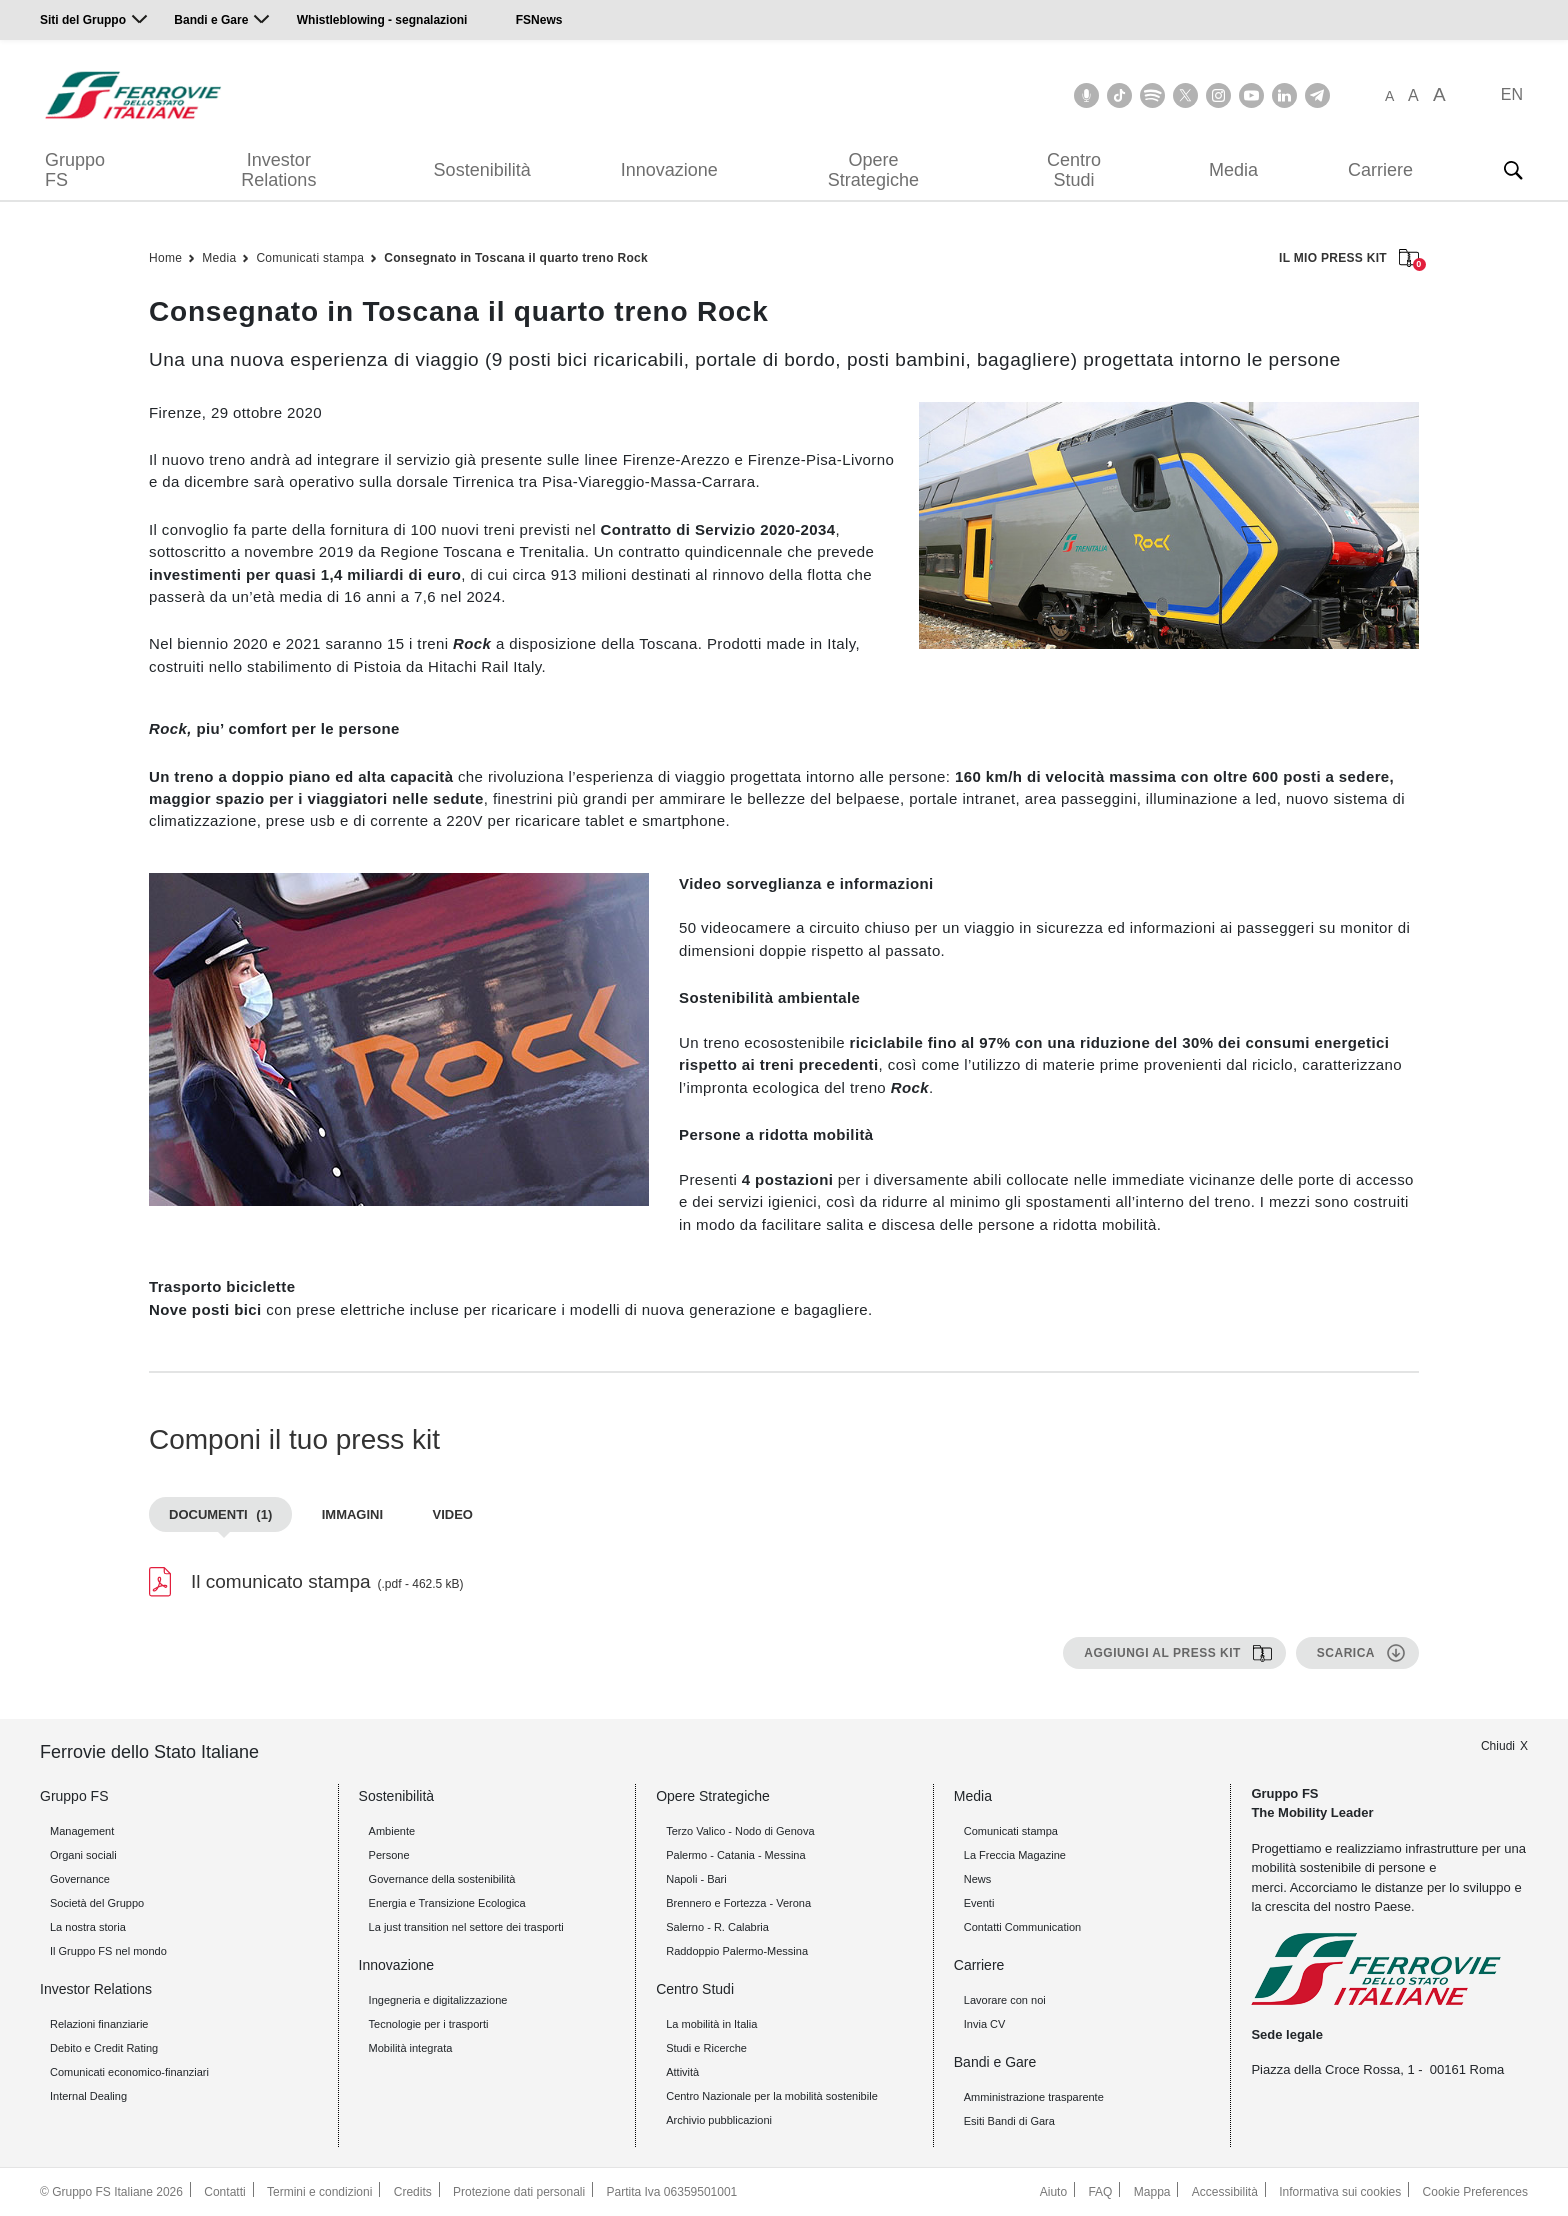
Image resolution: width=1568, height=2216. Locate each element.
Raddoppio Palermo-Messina (737, 1951)
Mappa (1152, 2192)
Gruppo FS (75, 170)
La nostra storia (88, 1927)
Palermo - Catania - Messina (735, 1855)
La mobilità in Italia (711, 2024)
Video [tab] (453, 1514)
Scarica (1346, 1653)
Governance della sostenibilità (442, 1879)
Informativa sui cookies (1340, 2192)
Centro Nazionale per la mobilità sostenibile (772, 2096)
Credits (413, 2192)
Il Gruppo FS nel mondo (108, 1951)
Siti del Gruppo (83, 20)
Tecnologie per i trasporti (429, 2024)
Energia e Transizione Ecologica (447, 1903)
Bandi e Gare (211, 20)
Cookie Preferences (1475, 2192)
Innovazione (669, 170)
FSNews (539, 20)
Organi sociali (83, 1855)
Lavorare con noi (1005, 2000)
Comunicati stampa (310, 258)
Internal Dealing (88, 2096)
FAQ (1100, 2192)
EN (1512, 94)
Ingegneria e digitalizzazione (438, 2000)
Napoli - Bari (696, 1879)
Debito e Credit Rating (104, 2048)
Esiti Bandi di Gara (1009, 2121)
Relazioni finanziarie (99, 2024)
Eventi (979, 1903)
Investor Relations (278, 170)
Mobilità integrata (411, 2048)
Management (82, 1831)
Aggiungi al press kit (1162, 1653)
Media (1233, 170)
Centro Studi (1074, 170)
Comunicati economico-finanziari (129, 2072)
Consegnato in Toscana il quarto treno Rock (516, 258)
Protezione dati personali (519, 2192)
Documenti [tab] (220, 1514)
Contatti (224, 2192)
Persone (389, 1855)
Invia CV (985, 2024)
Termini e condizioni (319, 2192)
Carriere (1380, 170)
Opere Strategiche (873, 170)
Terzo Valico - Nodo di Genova (740, 1831)
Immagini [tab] (352, 1514)
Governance (80, 1879)
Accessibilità (1225, 2192)
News (978, 1879)
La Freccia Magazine (1015, 1855)
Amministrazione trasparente (1034, 2097)
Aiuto (1053, 2192)
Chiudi (1498, 1746)
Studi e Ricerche (706, 2048)
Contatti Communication (1022, 1927)
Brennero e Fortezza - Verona (738, 1903)
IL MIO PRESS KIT (1349, 259)
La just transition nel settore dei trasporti (466, 1927)
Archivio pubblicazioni (719, 2120)
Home (165, 258)
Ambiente (392, 1831)
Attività (682, 2072)
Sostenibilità (482, 170)
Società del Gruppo (97, 1903)
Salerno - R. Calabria (717, 1927)
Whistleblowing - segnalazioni (382, 20)
